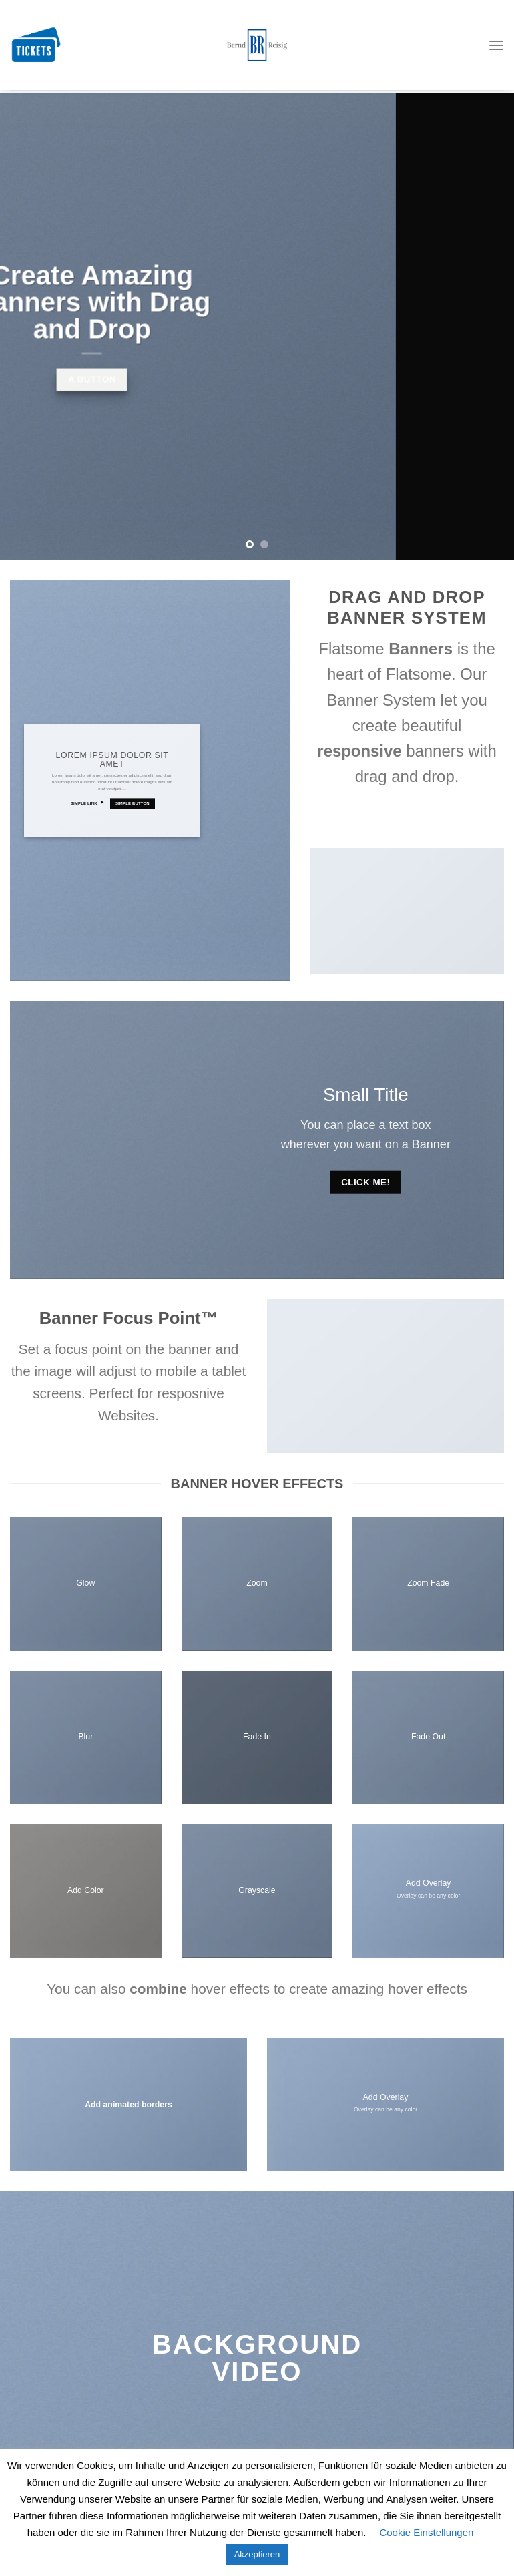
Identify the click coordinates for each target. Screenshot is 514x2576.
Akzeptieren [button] (257, 2554)
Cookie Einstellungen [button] (426, 2532)
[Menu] (496, 26)
